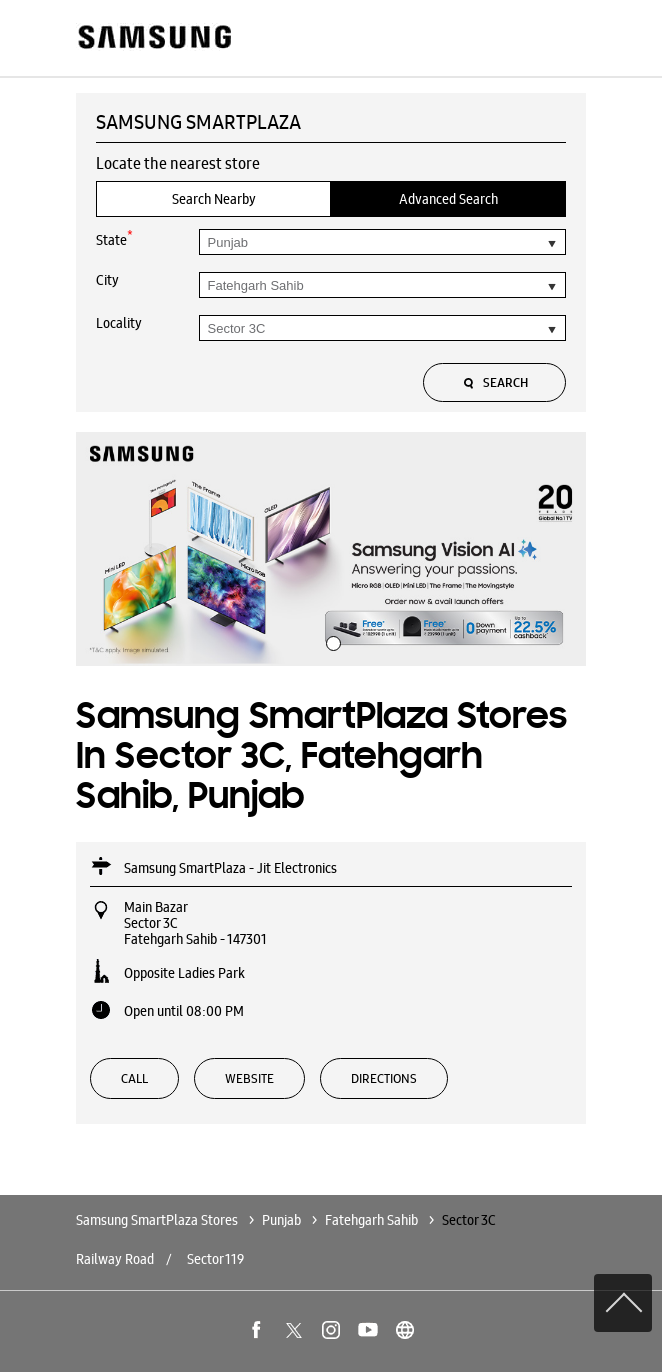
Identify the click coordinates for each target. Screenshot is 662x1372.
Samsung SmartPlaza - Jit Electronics (230, 868)
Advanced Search (448, 199)
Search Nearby (214, 199)
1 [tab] (331, 641)
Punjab (281, 1220)
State (114, 238)
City (107, 280)
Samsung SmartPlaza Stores (158, 1220)
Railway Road (115, 1259)
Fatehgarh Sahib (371, 1220)
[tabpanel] (331, 549)
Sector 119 (215, 1259)
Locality (119, 323)
